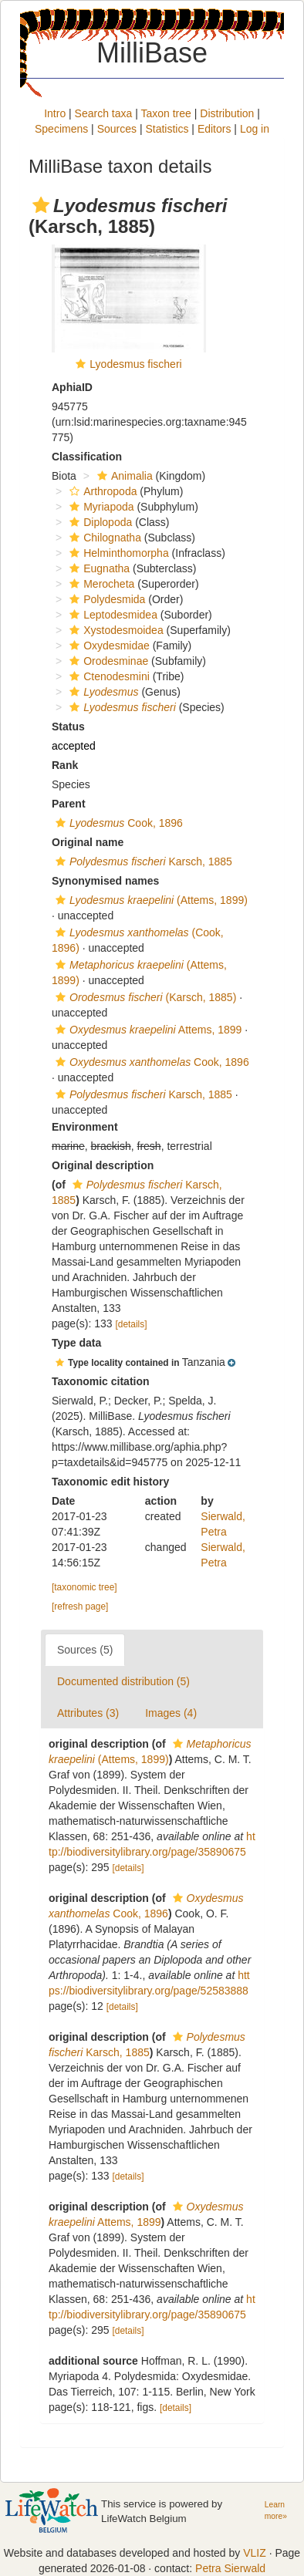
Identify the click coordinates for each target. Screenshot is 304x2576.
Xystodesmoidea (115, 630)
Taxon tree (165, 113)
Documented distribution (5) (123, 1681)
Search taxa (104, 113)
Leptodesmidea (111, 615)
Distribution (227, 113)
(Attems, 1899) (150, 900)
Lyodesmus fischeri (135, 364)
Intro (55, 113)
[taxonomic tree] (84, 1587)
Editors (214, 129)
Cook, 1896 (117, 823)
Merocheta (100, 584)
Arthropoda (101, 491)
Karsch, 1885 (142, 861)
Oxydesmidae (108, 645)
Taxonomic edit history (110, 1481)
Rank (65, 765)
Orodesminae (107, 661)
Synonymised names (105, 881)
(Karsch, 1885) (144, 997)
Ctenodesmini (108, 676)
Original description (103, 1165)
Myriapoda (99, 507)
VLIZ (254, 2553)
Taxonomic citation (101, 1381)
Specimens (61, 129)
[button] (41, 205)
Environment (85, 1127)
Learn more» (276, 2510)
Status (68, 726)
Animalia (123, 476)
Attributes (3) (88, 1713)
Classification (87, 456)
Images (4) (171, 1713)
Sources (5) (85, 1650)
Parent (69, 803)
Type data (76, 1343)
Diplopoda (99, 522)
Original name (87, 842)
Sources (117, 129)
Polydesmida (105, 599)
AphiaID (72, 387)
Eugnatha (98, 568)
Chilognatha (103, 537)
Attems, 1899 (147, 1029)
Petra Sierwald (230, 2568)
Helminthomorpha (117, 553)
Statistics (166, 129)
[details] (131, 1324)
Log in (254, 129)
